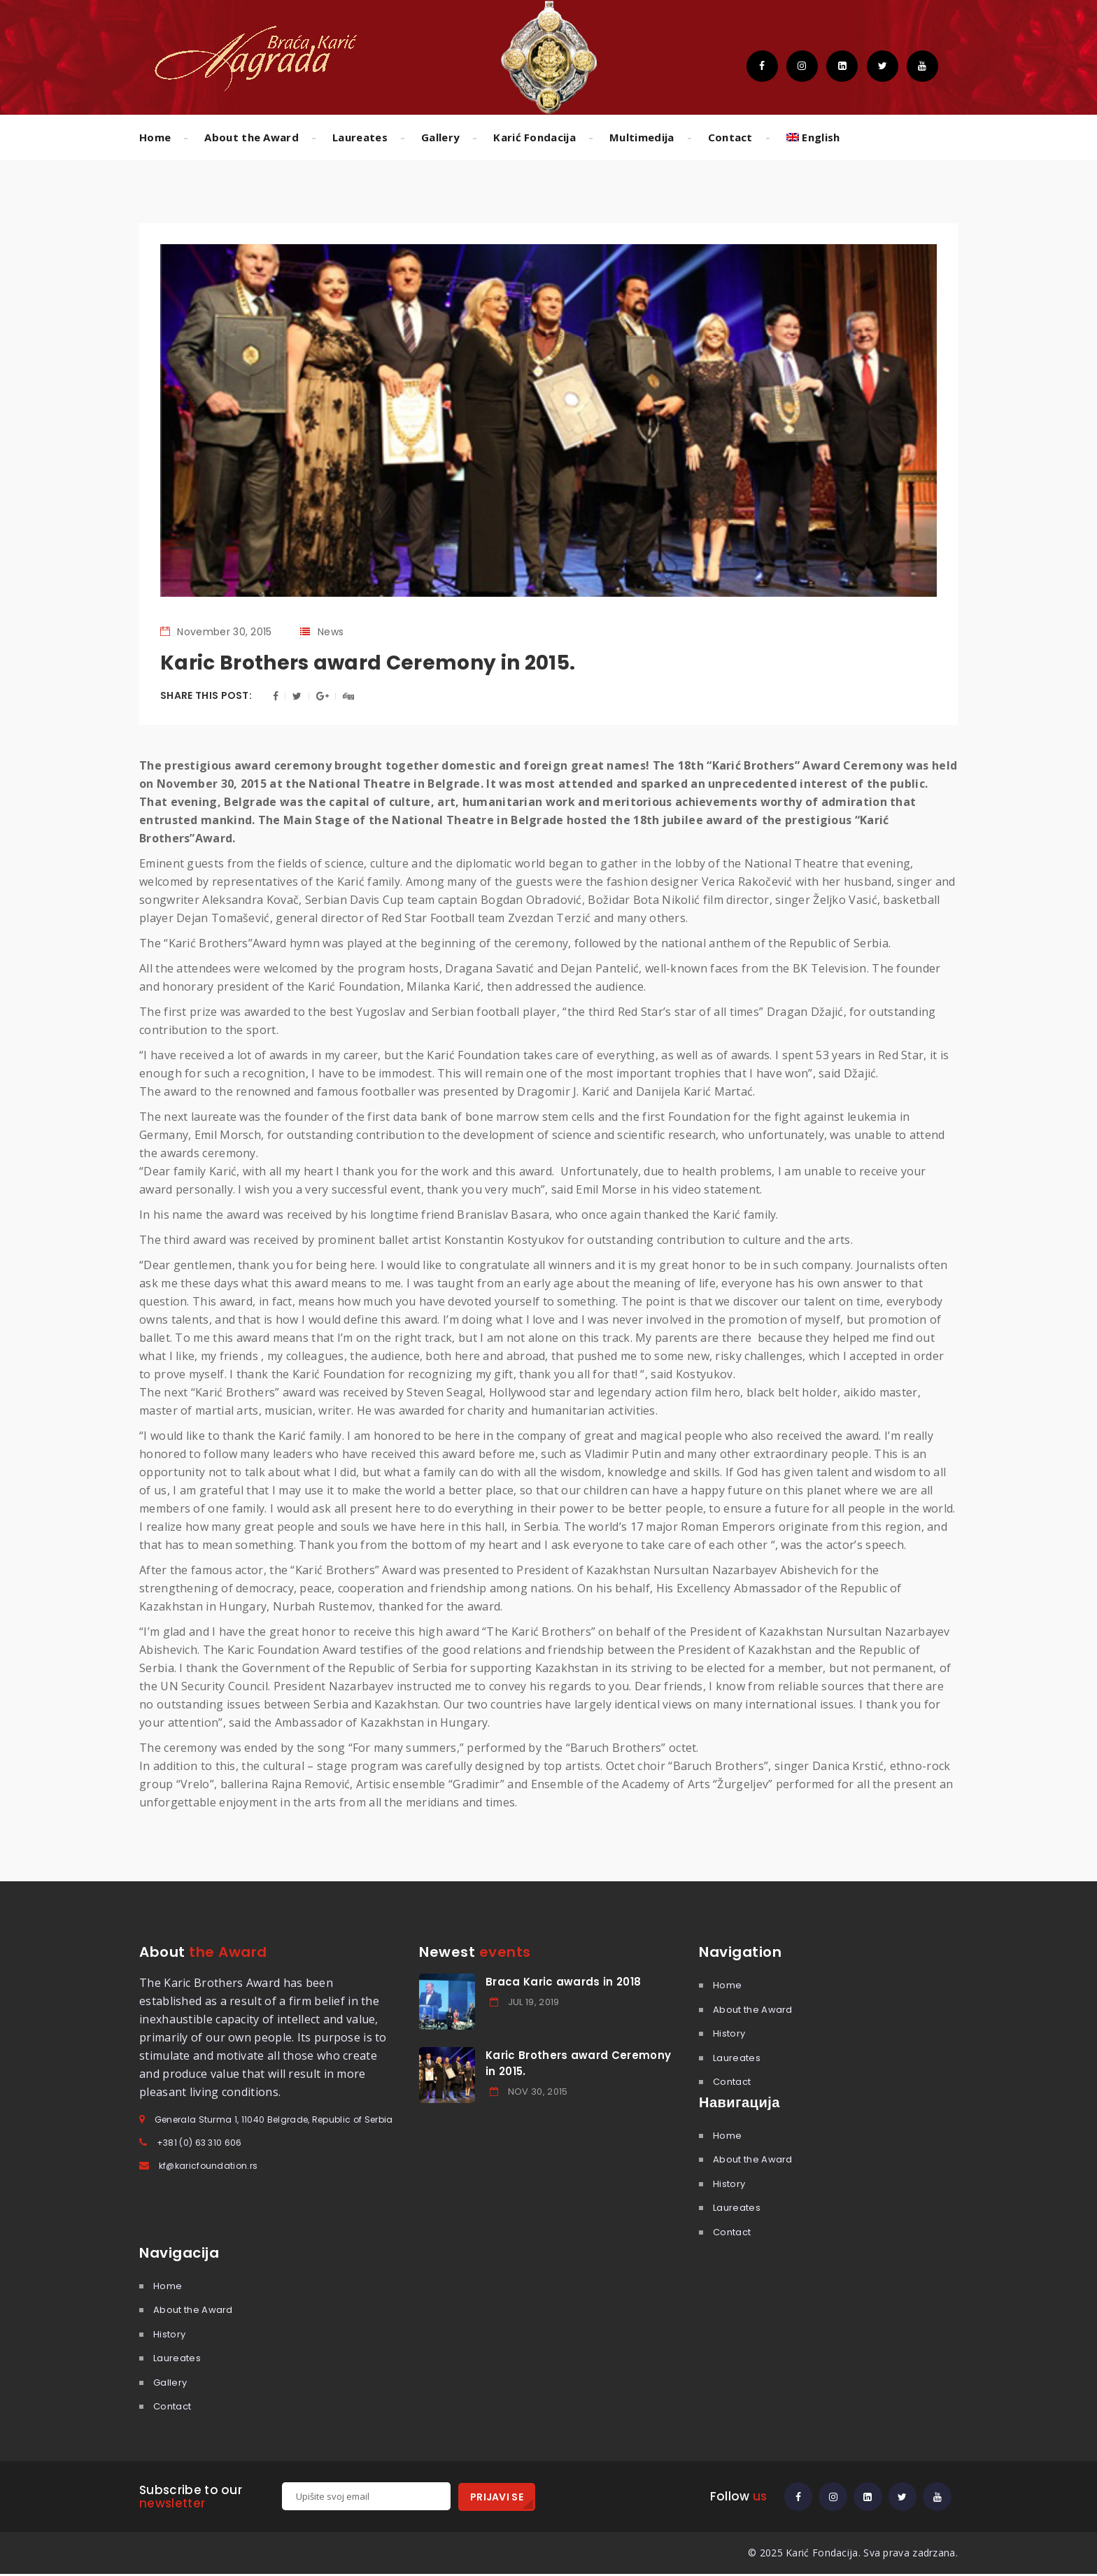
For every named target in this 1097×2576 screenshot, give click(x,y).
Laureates (360, 137)
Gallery (440, 137)
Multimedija (641, 137)
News (331, 632)
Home (155, 137)
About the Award (251, 137)
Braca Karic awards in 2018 (563, 1981)
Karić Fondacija (534, 137)
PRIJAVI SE (496, 2497)
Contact (730, 137)
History (729, 2033)
